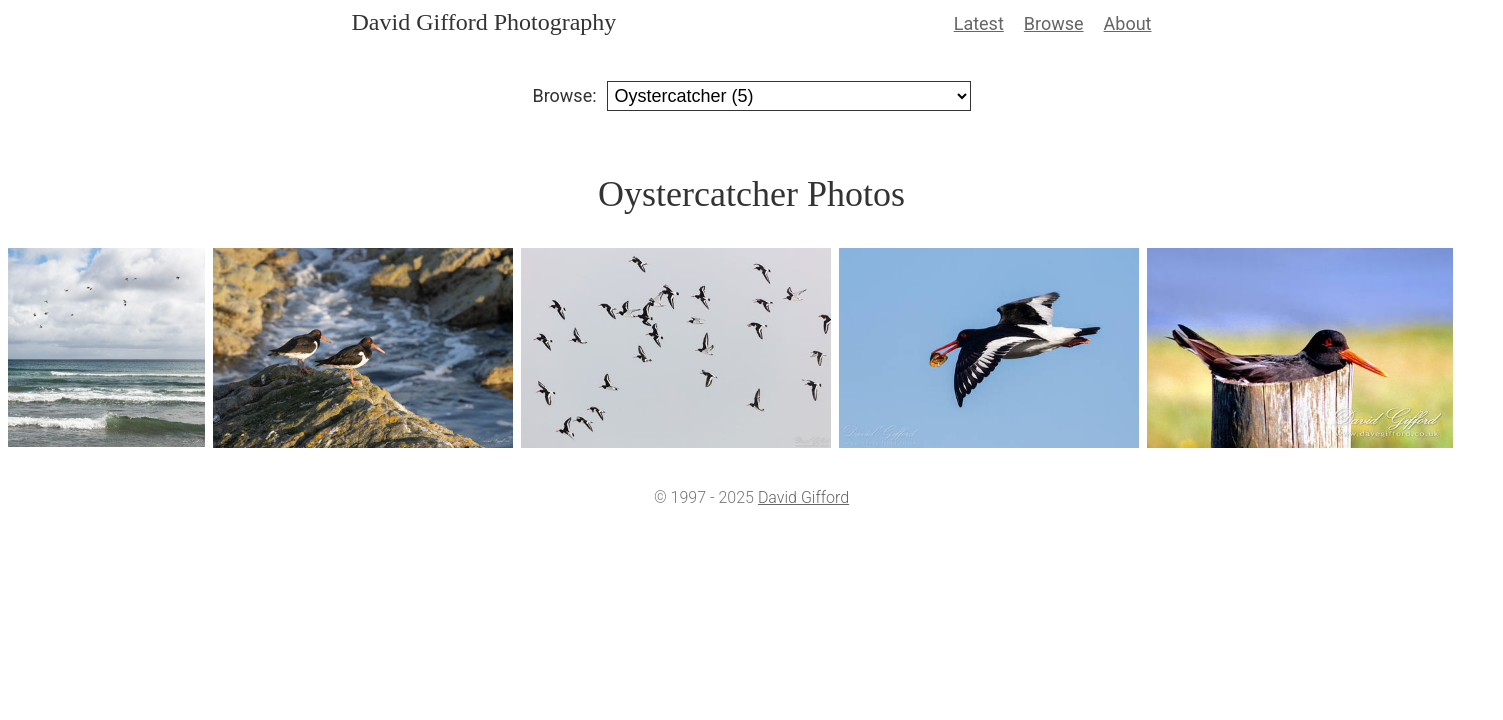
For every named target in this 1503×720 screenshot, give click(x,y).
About (1128, 23)
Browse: (564, 95)
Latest (979, 23)
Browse (1054, 23)
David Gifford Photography (484, 22)
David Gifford (803, 497)
